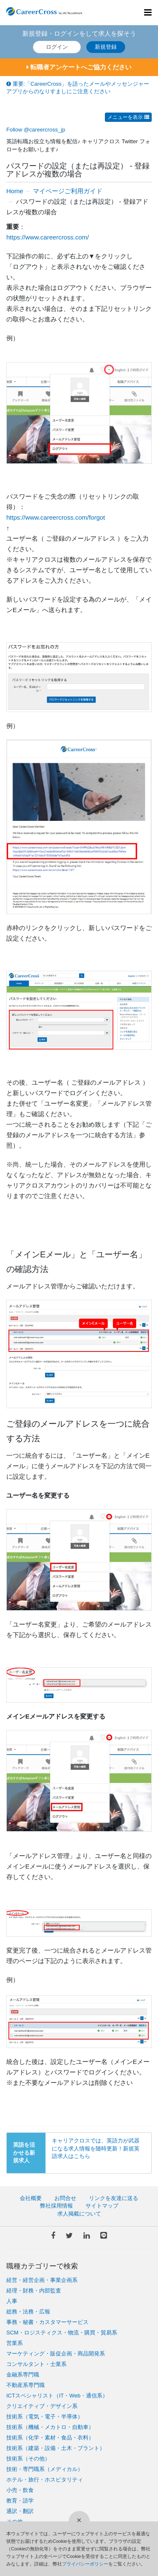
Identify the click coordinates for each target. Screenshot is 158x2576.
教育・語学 (20, 2500)
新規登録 (106, 47)
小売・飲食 (20, 2490)
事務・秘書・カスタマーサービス (47, 2322)
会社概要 (31, 2198)
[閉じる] (79, 2521)
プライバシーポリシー (85, 2563)
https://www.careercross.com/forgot (55, 517)
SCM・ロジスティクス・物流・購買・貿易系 (61, 2332)
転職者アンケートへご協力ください (79, 67)
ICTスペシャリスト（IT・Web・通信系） (57, 2395)
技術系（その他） (28, 2458)
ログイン (57, 47)
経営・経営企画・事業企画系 (42, 2280)
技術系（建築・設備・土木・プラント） (55, 2448)
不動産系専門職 (25, 2385)
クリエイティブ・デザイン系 (42, 2406)
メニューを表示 (128, 117)
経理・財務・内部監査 (33, 2290)
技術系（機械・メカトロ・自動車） (50, 2427)
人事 (11, 2301)
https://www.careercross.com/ (47, 237)
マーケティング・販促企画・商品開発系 (55, 2353)
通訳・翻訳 (20, 2511)
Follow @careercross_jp (35, 129)
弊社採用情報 (56, 2206)
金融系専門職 (22, 2374)
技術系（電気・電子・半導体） (44, 2416)
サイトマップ (102, 2206)
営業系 (14, 2343)
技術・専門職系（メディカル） (44, 2469)
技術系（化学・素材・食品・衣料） (50, 2437)
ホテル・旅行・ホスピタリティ (44, 2479)
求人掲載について (79, 2214)
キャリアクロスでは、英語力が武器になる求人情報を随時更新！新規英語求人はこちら (95, 2148)
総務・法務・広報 (28, 2311)
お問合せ (65, 2198)
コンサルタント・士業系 (36, 2364)
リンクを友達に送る (113, 2198)
